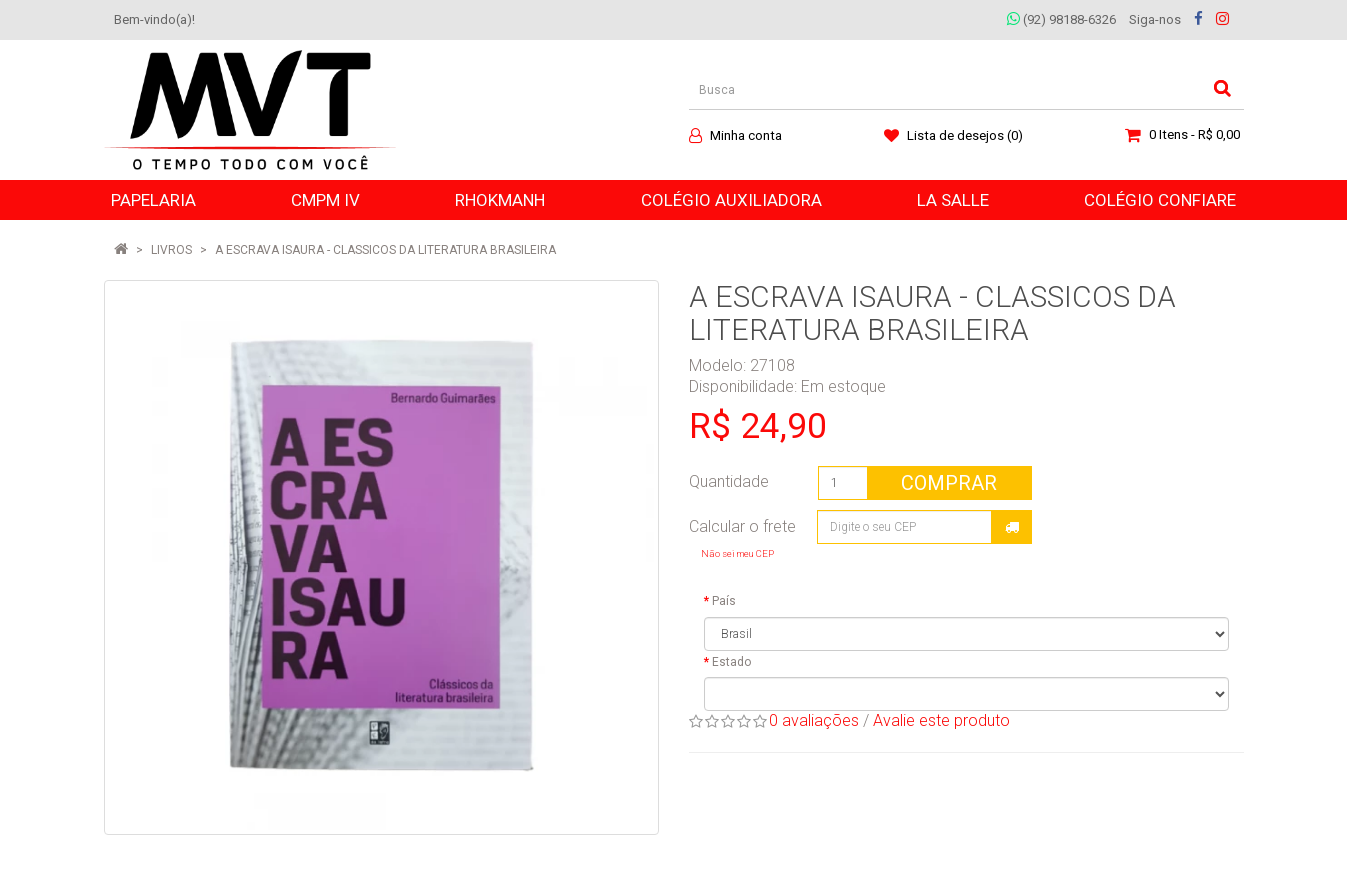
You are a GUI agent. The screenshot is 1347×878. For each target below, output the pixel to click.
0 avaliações (814, 720)
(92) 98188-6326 (1061, 19)
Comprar (949, 483)
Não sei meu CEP (737, 553)
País (724, 601)
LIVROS (171, 250)
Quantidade (729, 481)
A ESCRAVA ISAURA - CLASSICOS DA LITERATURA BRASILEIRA (385, 250)
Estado (731, 662)
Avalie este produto (941, 720)
